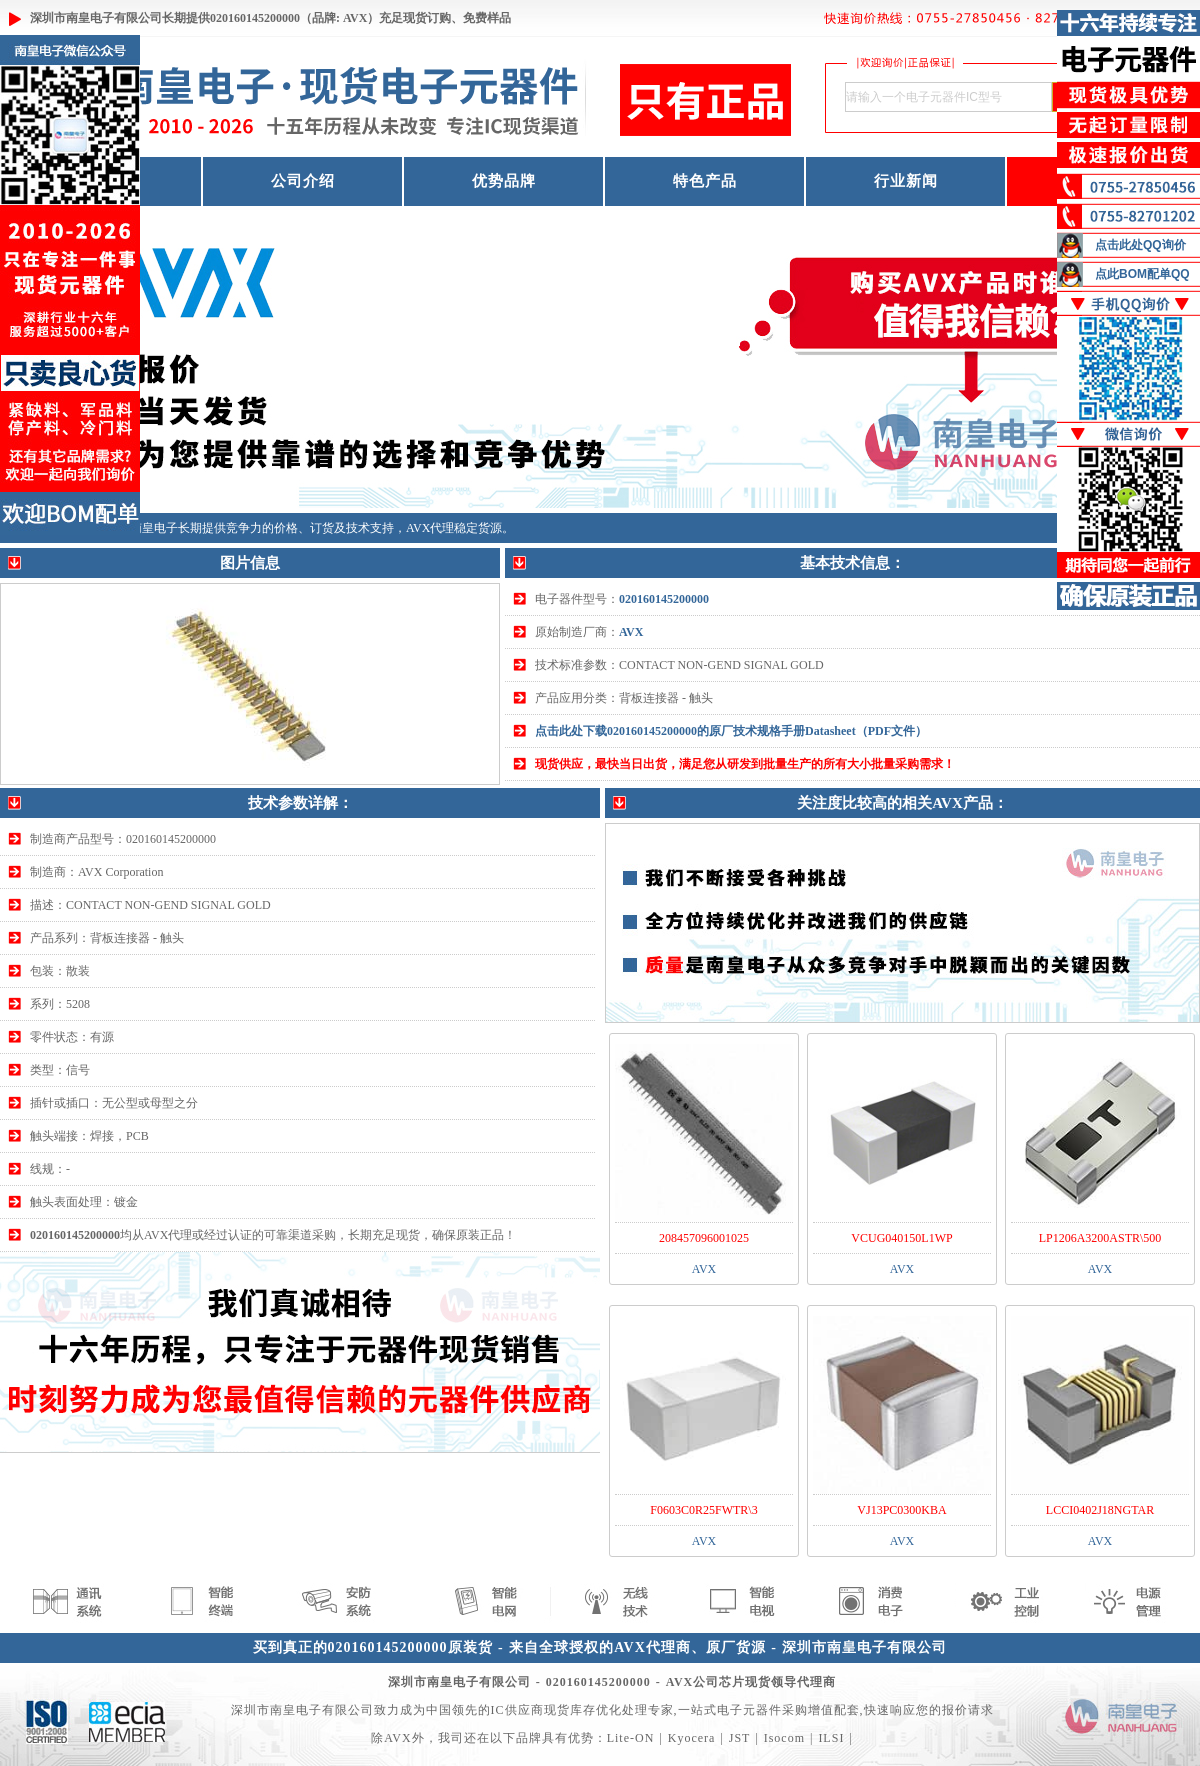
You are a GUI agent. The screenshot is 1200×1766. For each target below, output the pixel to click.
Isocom (784, 1738)
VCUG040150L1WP (901, 1238)
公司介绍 (303, 181)
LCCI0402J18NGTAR (1100, 1510)
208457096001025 (704, 1238)
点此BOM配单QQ (1142, 274)
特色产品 (705, 181)
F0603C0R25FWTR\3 (703, 1510)
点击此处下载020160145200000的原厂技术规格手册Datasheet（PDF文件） (731, 731)
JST (739, 1738)
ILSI (831, 1738)
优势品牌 (504, 181)
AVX (631, 632)
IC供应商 (517, 1710)
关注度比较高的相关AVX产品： (902, 803)
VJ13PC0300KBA (901, 1510)
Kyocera (692, 1738)
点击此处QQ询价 (1140, 245)
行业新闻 (906, 181)
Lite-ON (631, 1738)
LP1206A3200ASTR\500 (1100, 1238)
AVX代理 (430, 528)
